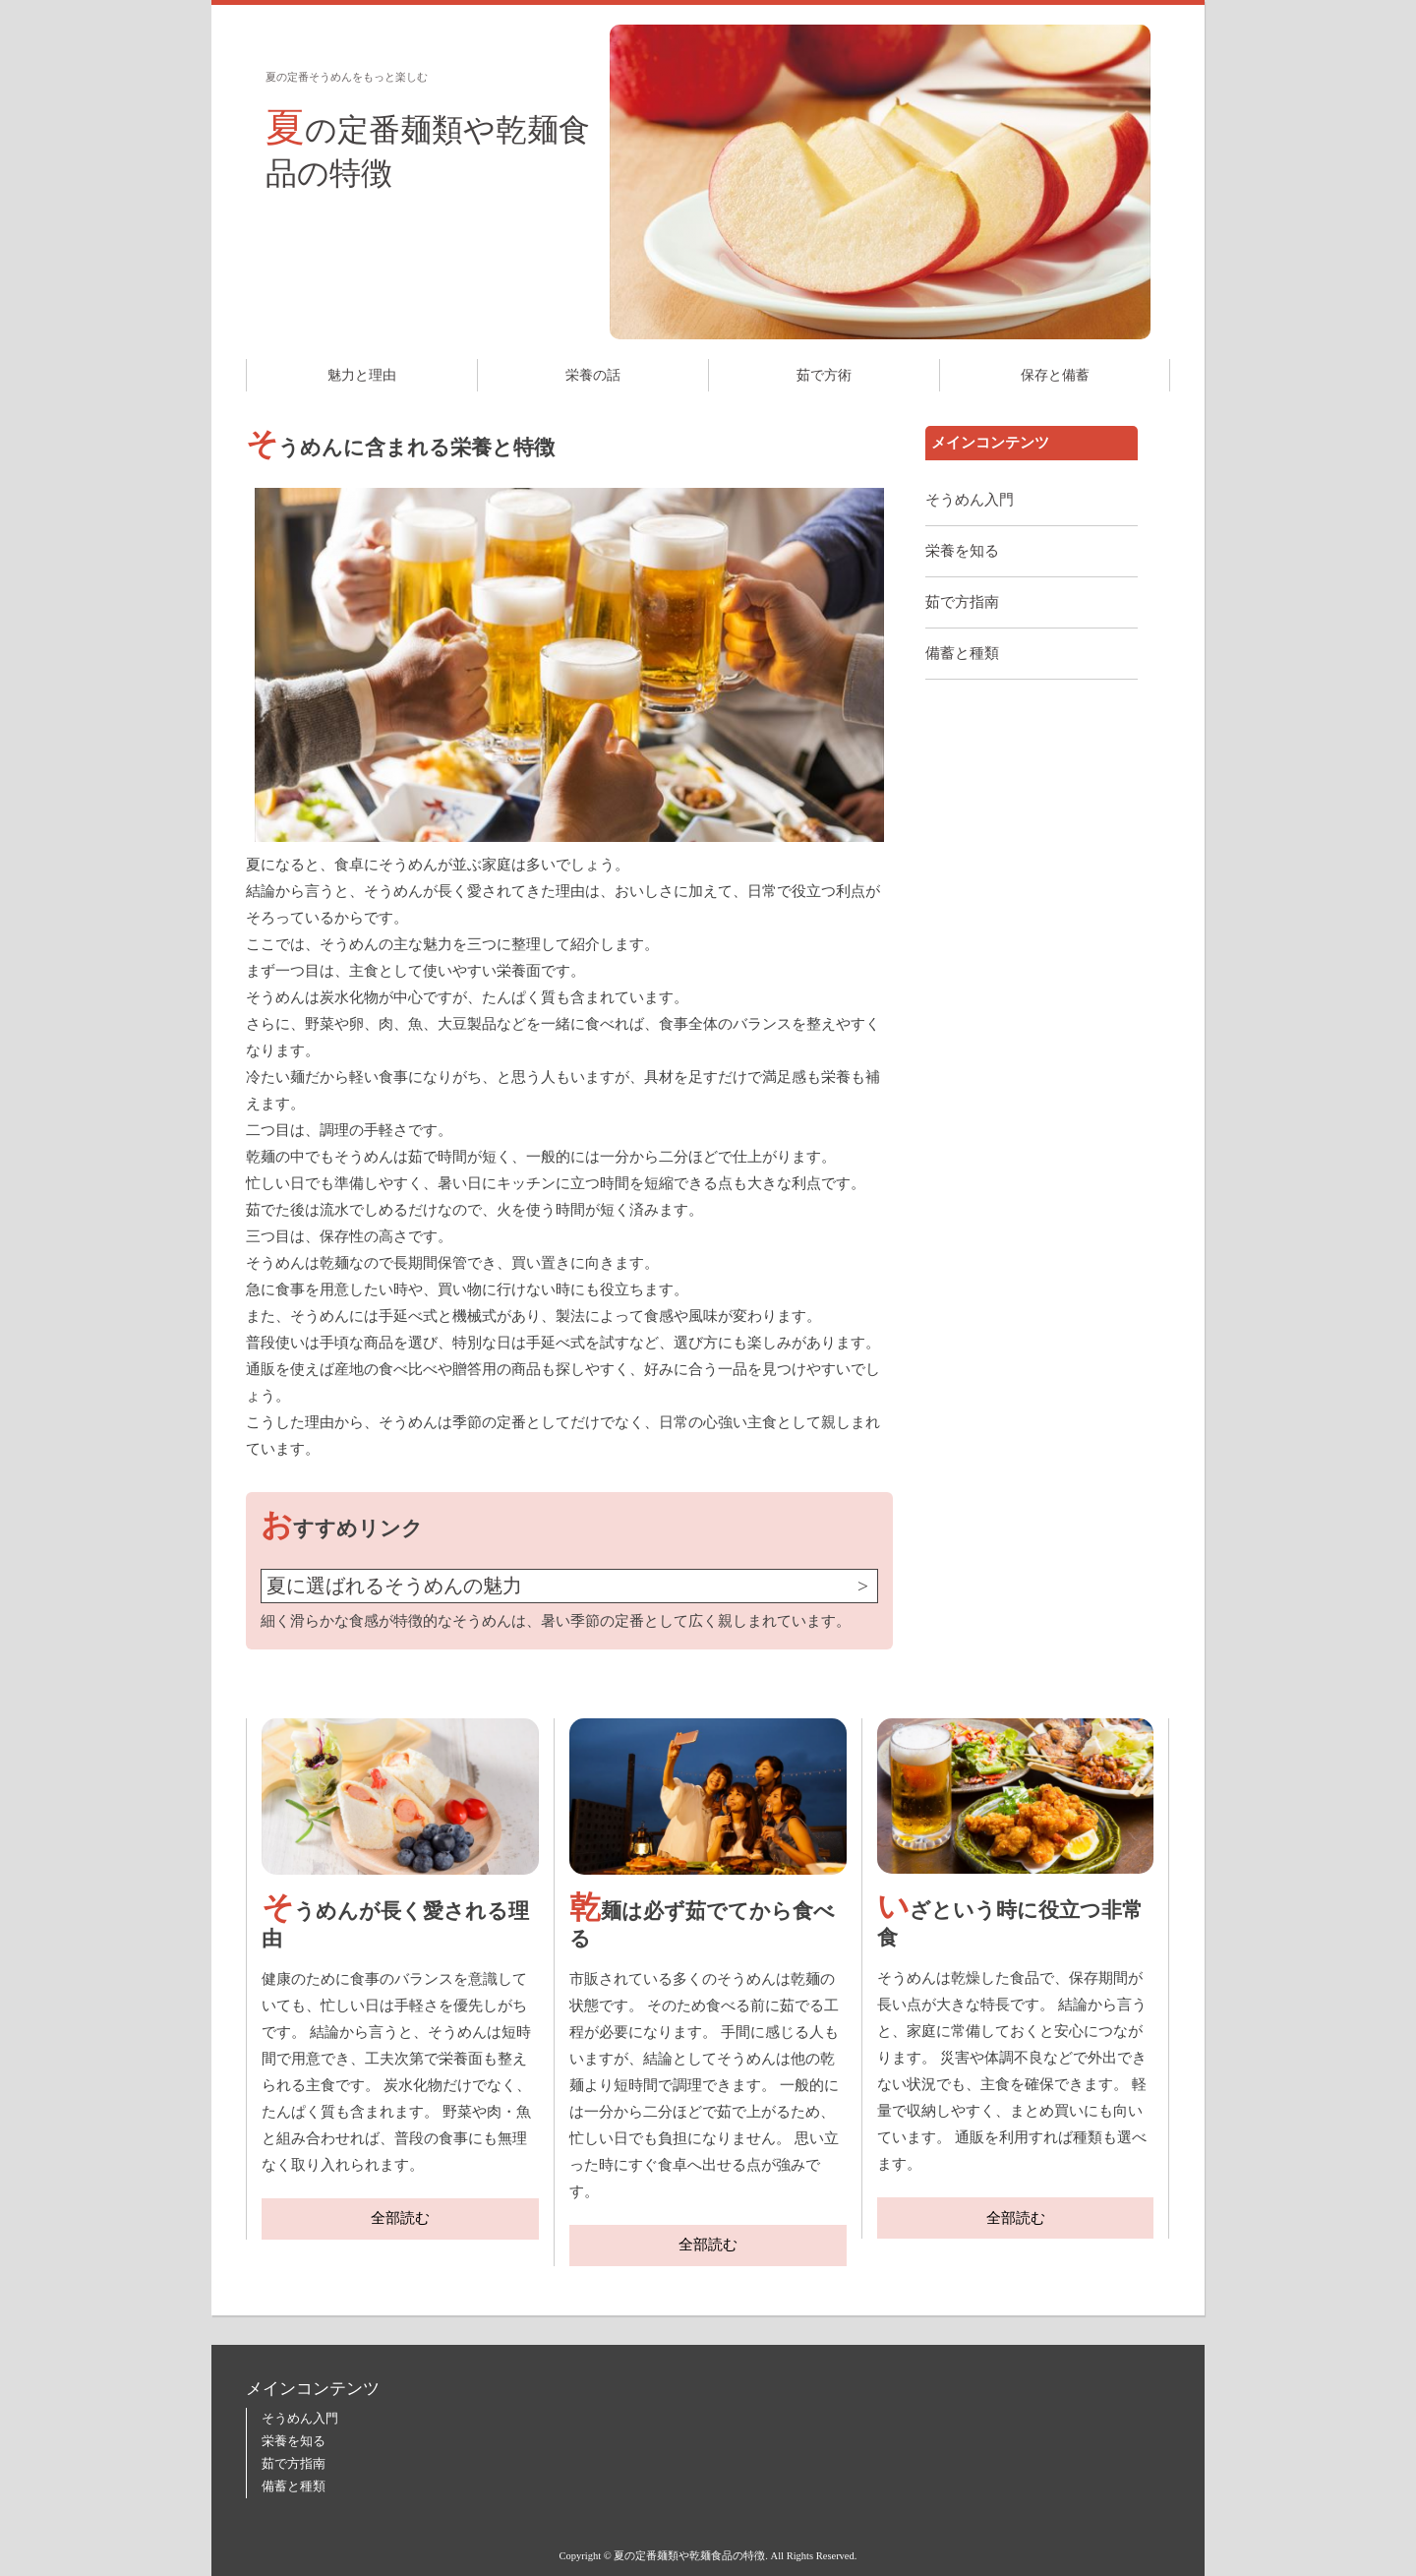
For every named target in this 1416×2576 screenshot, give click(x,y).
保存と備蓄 (1055, 375)
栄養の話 (592, 375)
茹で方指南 (962, 602)
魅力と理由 (361, 375)
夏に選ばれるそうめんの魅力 (394, 1586)
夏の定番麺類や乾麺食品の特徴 (428, 148)
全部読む (400, 2218)
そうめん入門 (969, 500)
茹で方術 (824, 375)
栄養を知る (962, 551)
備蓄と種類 (962, 653)
